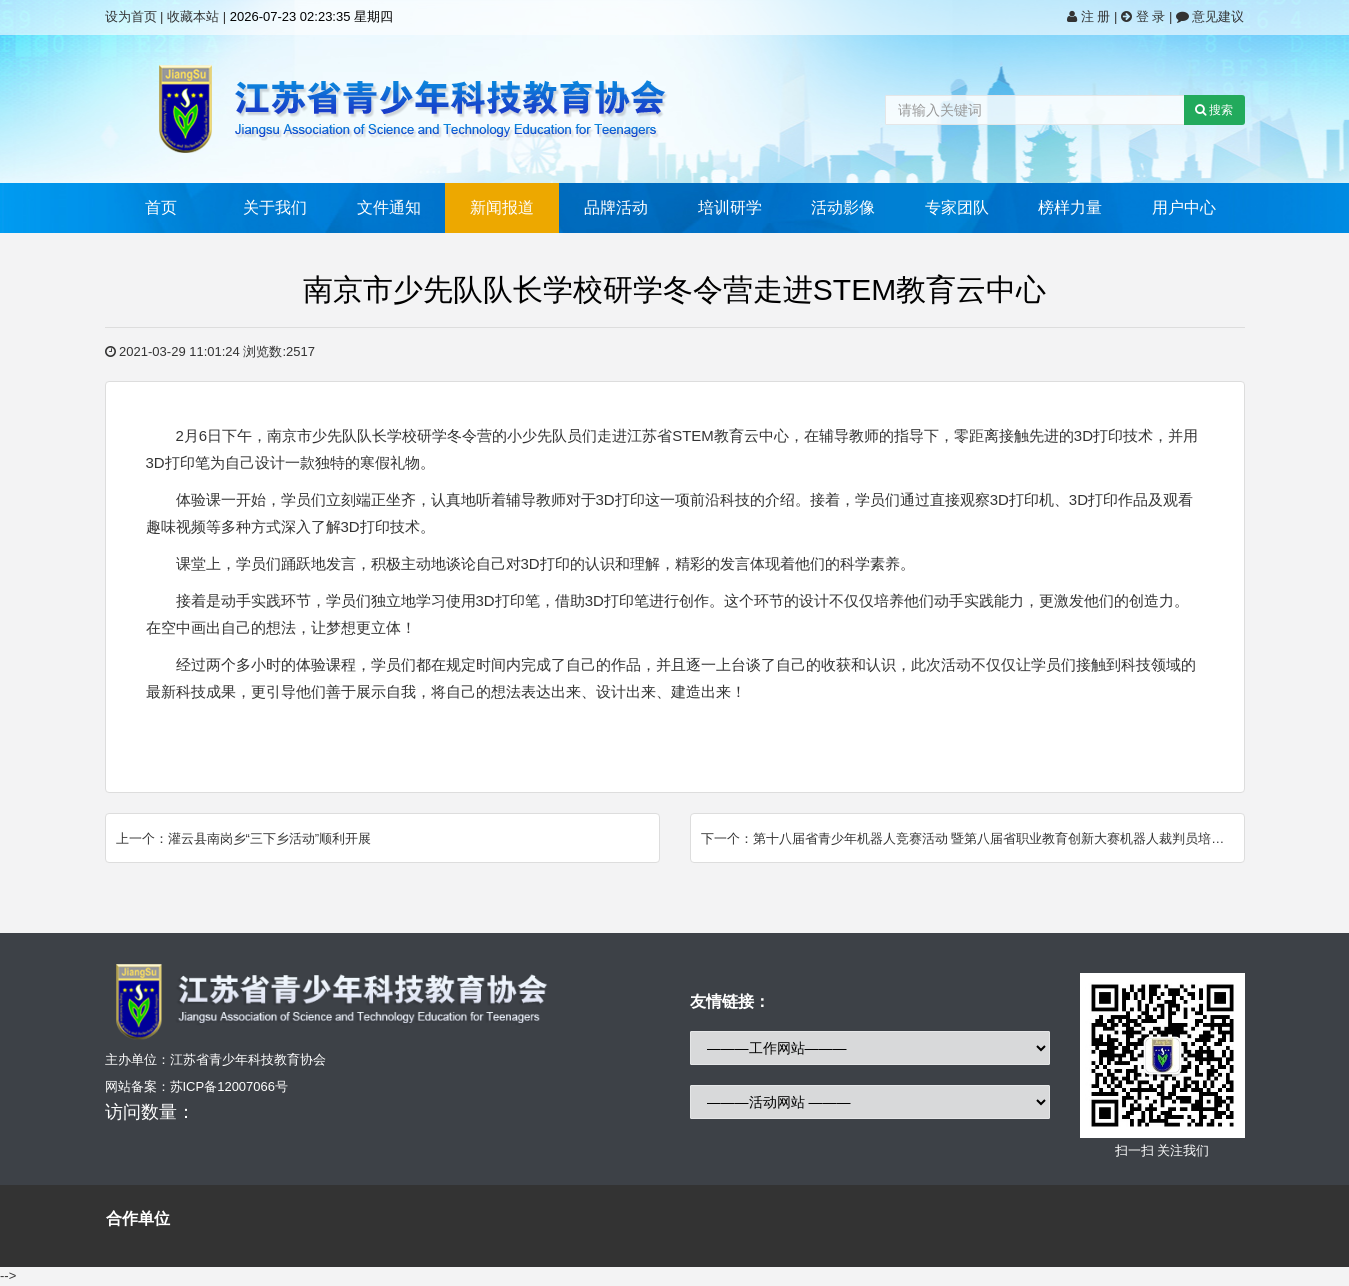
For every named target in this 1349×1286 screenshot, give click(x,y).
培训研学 (730, 207)
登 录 (1145, 16)
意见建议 (1210, 16)
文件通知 (389, 207)
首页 (161, 207)
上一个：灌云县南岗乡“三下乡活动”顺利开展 (244, 838)
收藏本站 (193, 16)
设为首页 (131, 16)
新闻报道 (502, 207)
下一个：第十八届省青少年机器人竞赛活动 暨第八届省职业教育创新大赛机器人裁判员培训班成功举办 (973, 838)
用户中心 (1184, 207)
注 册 (1090, 16)
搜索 (1214, 110)
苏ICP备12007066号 (229, 1086)
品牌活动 (616, 207)
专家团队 (957, 207)
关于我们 (275, 207)
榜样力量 (1070, 207)
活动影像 (843, 207)
